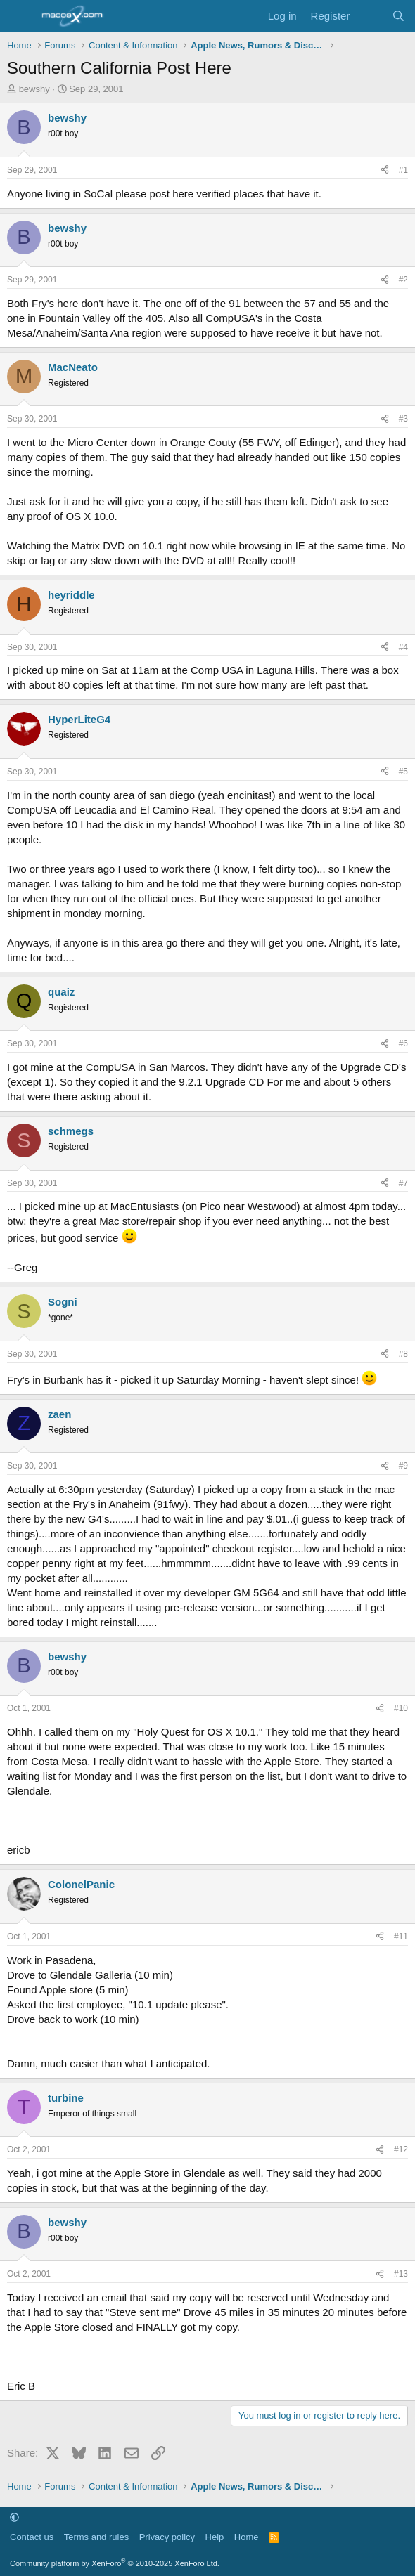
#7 (403, 1183)
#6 (403, 1043)
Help (214, 2537)
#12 (401, 2149)
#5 (403, 771)
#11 (401, 1936)
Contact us (31, 2537)
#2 (403, 280)
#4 (403, 647)
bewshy (34, 89)
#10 (401, 1708)
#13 (401, 2274)
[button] (14, 2517)
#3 (403, 419)
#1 (403, 170)
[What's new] (370, 16)
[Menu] (19, 16)
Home (246, 2537)
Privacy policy (167, 2537)
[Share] (385, 170)
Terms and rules (96, 2537)
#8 (403, 1354)
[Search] (398, 16)
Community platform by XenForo (114, 2563)
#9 (403, 1466)
